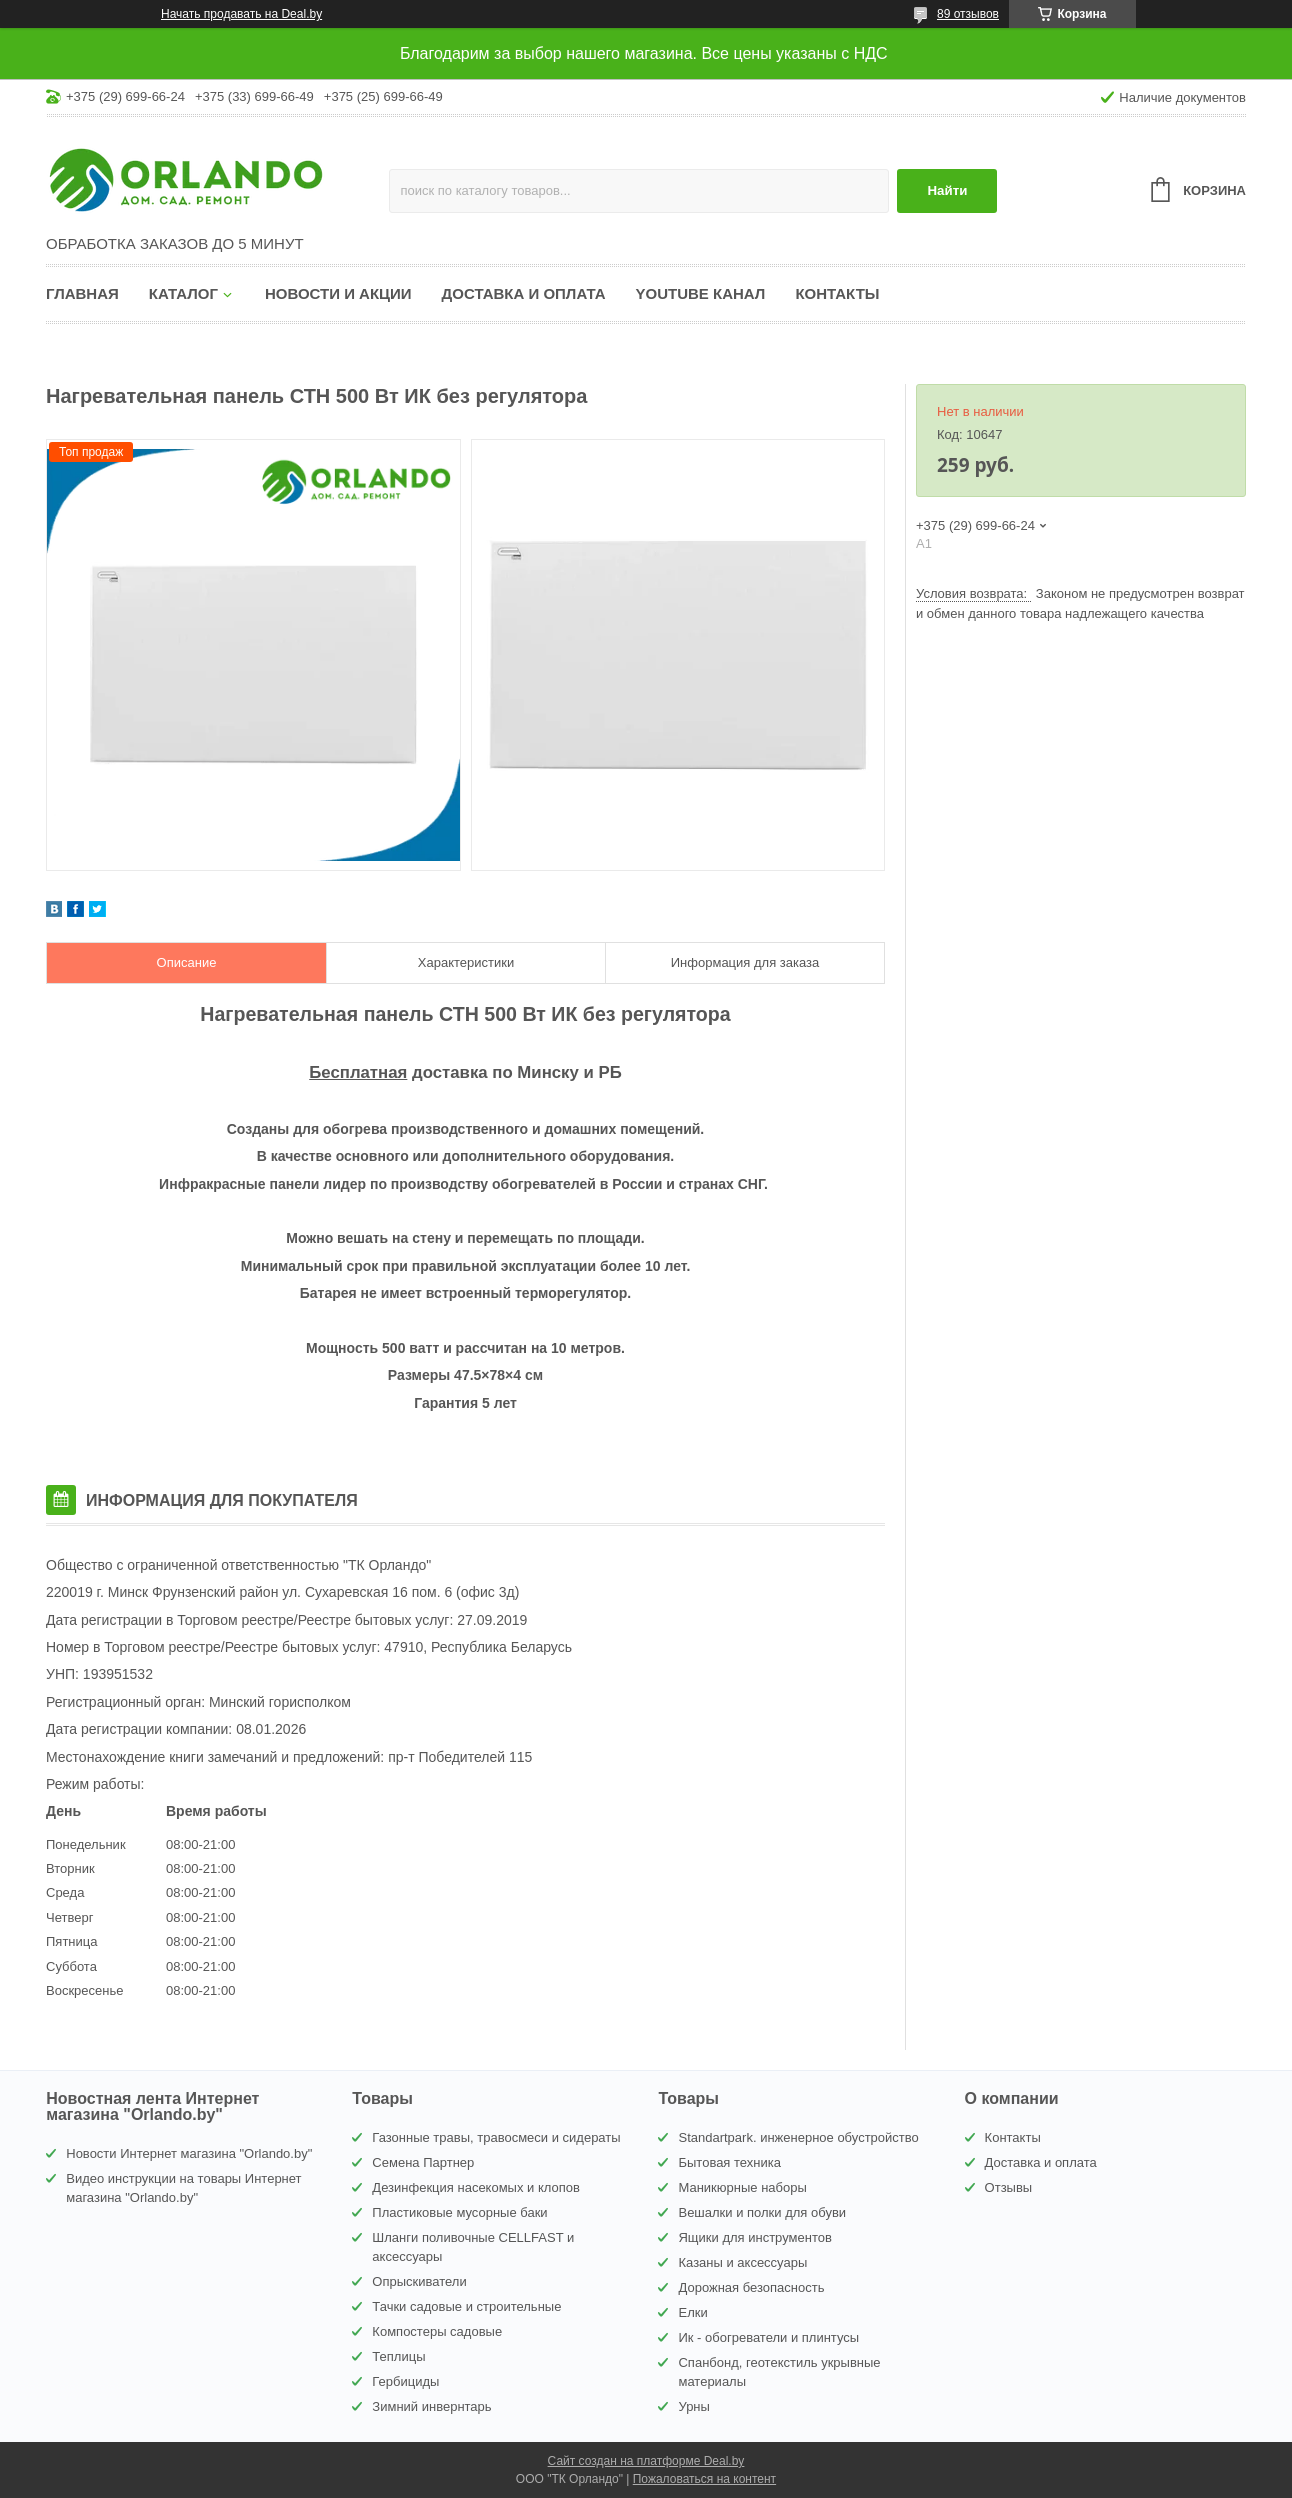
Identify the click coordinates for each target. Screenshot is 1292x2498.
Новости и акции (338, 293)
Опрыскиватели (419, 2281)
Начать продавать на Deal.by (241, 14)
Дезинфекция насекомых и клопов (476, 2187)
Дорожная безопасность (751, 2287)
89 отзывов (968, 14)
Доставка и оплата (524, 293)
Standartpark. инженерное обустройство (798, 2137)
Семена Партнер (423, 2162)
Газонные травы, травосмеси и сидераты (496, 2137)
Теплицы (398, 2356)
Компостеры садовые (437, 2331)
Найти (947, 190)
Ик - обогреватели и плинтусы (768, 2337)
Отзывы (1009, 2187)
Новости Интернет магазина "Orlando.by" (189, 2153)
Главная (82, 293)
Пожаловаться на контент (704, 2479)
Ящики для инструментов (754, 2237)
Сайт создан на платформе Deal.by (646, 2461)
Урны (693, 2406)
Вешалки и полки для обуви (762, 2212)
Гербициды (405, 2381)
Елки (692, 2312)
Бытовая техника (729, 2162)
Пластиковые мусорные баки (459, 2212)
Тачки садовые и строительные (466, 2306)
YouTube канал (701, 293)
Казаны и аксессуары (742, 2262)
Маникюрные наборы (742, 2187)
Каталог (183, 293)
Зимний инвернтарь (431, 2406)
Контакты (837, 293)
